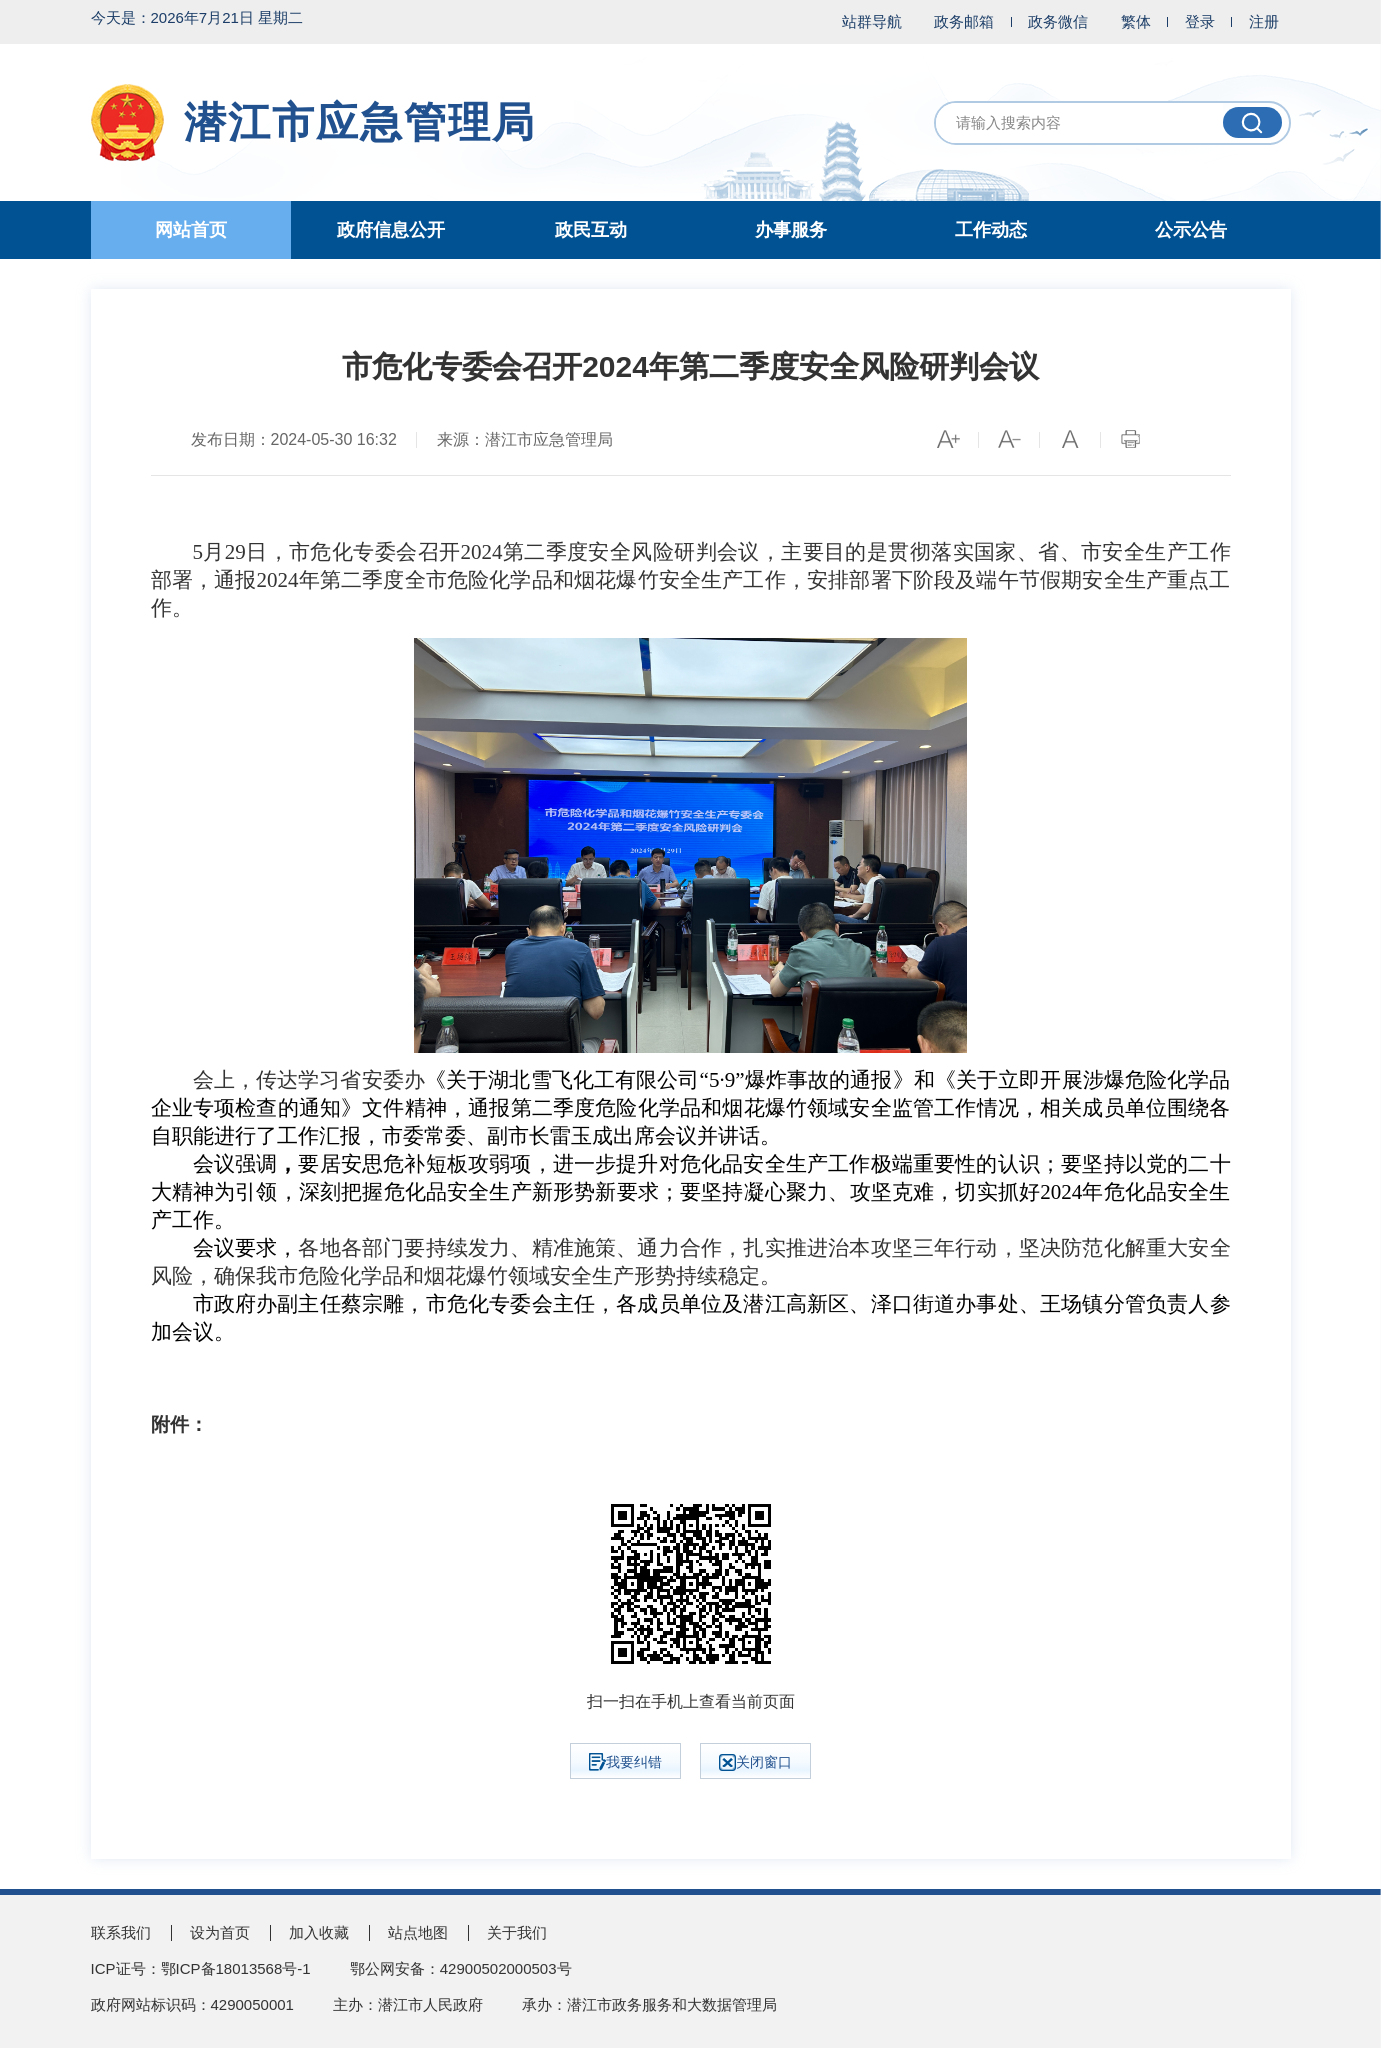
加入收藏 (319, 1932)
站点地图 (418, 1932)
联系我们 (121, 1932)
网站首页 (191, 230)
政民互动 (591, 230)
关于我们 (517, 1932)
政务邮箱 (964, 21)
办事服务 (791, 230)
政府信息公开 (391, 230)
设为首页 (220, 1932)
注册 (1264, 21)
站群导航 (872, 21)
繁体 (1136, 21)
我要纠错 (625, 1762)
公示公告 (1191, 230)
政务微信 (1058, 21)
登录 (1200, 21)
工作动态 (991, 230)
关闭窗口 (755, 1762)
